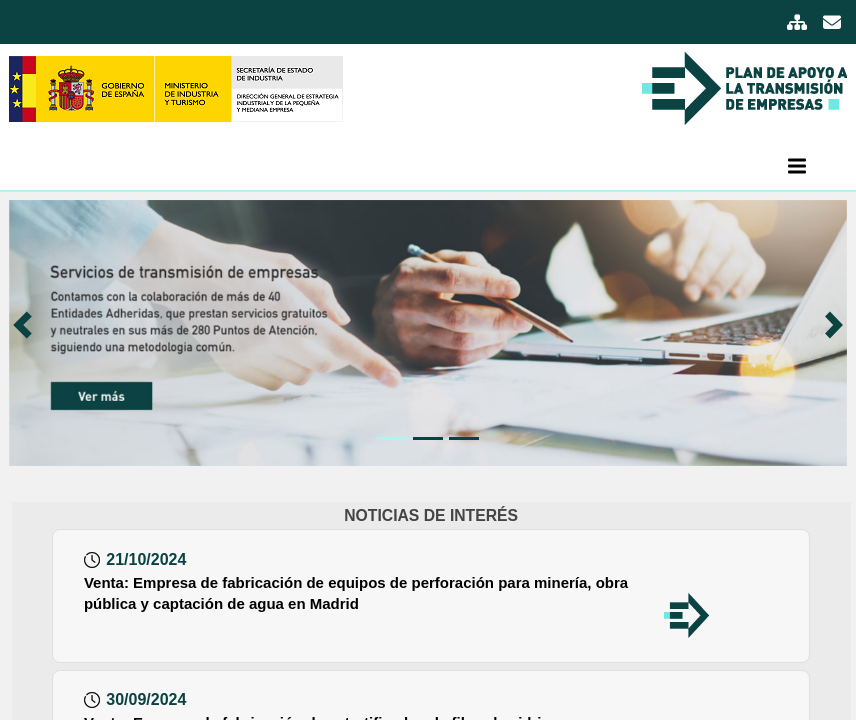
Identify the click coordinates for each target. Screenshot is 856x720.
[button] (30, 333)
